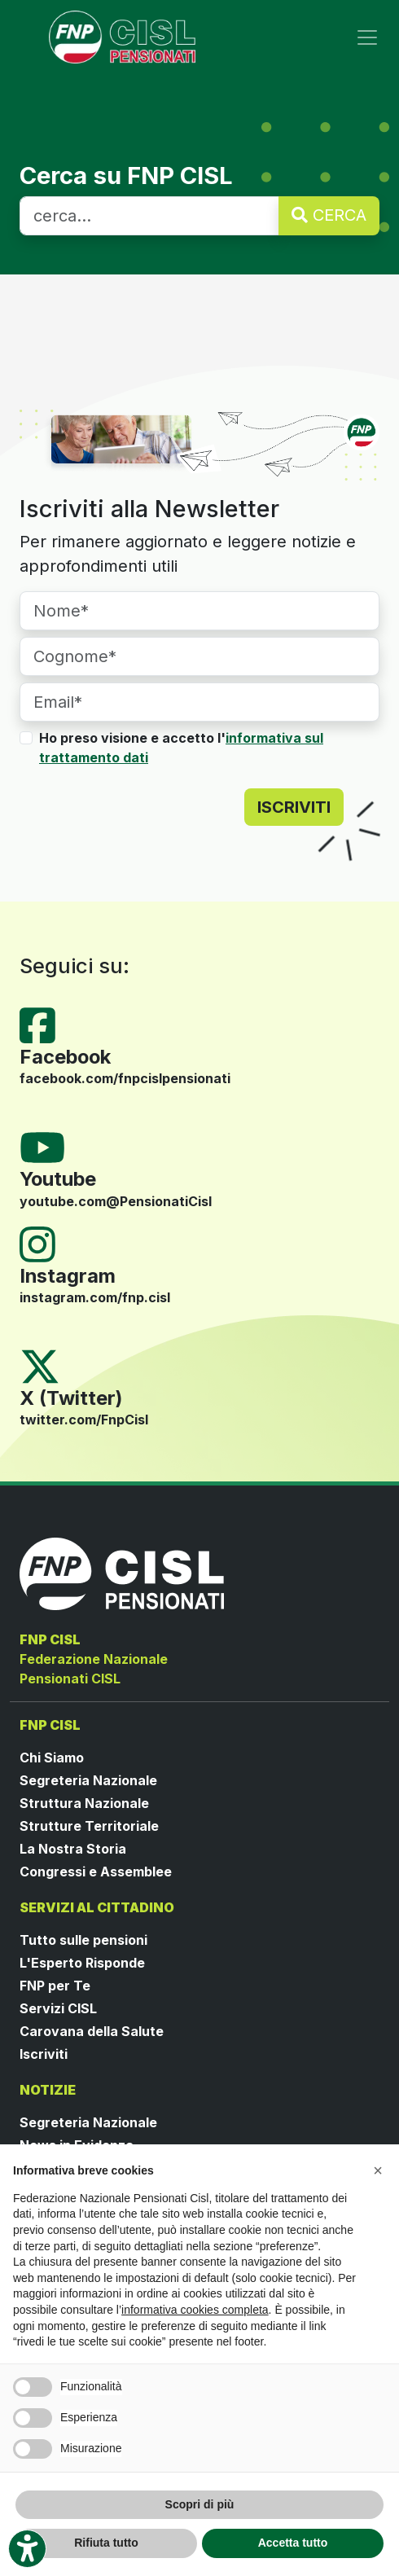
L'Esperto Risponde (82, 1963)
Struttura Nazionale (84, 1803)
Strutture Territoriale (89, 1826)
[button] (378, 2170)
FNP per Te (55, 1985)
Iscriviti (44, 2054)
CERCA (329, 215)
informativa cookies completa (195, 2309)
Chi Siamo (52, 1757)
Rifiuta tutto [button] (106, 2542)
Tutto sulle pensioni (83, 1940)
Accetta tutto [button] (293, 2542)
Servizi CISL (58, 2008)
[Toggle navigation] (367, 37)
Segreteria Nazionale (88, 1780)
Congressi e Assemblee (96, 1871)
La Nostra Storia (73, 1849)
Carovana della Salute (92, 2031)
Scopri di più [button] (200, 2504)
